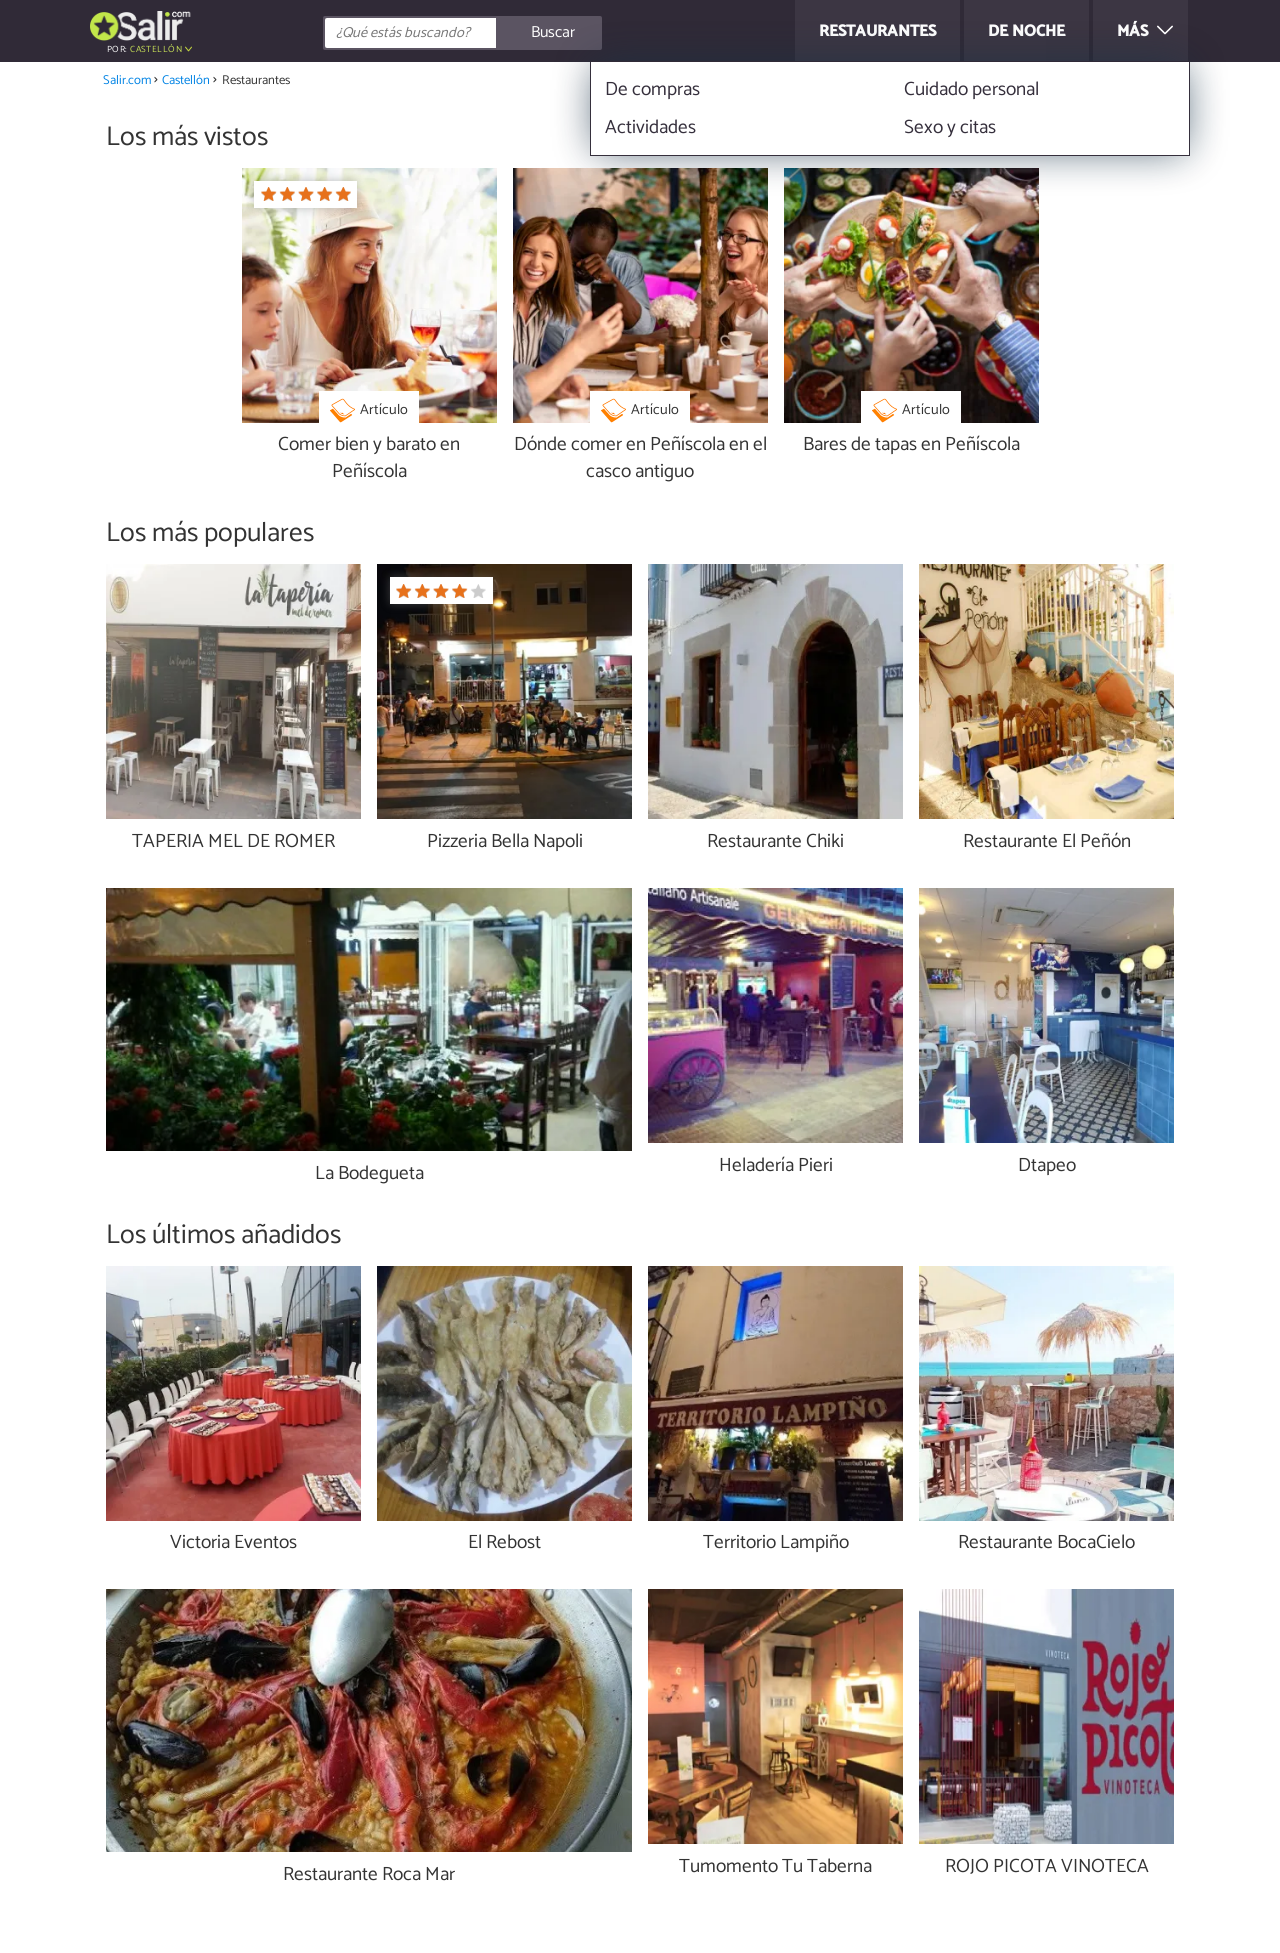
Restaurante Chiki (775, 842)
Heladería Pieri (776, 1166)
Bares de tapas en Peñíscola (911, 445)
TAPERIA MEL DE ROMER (233, 842)
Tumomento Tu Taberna (775, 1867)
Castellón (156, 49)
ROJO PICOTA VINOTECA (1047, 1867)
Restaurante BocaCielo (1046, 1543)
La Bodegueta (369, 1174)
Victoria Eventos (233, 1543)
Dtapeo (1047, 1166)
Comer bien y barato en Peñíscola (369, 459)
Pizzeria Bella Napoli (505, 842)
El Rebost (504, 1543)
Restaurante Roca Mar (369, 1875)
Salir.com (127, 80)
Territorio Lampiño (776, 1543)
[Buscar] (552, 33)
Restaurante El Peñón (1047, 842)
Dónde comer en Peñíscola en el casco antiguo (640, 459)
